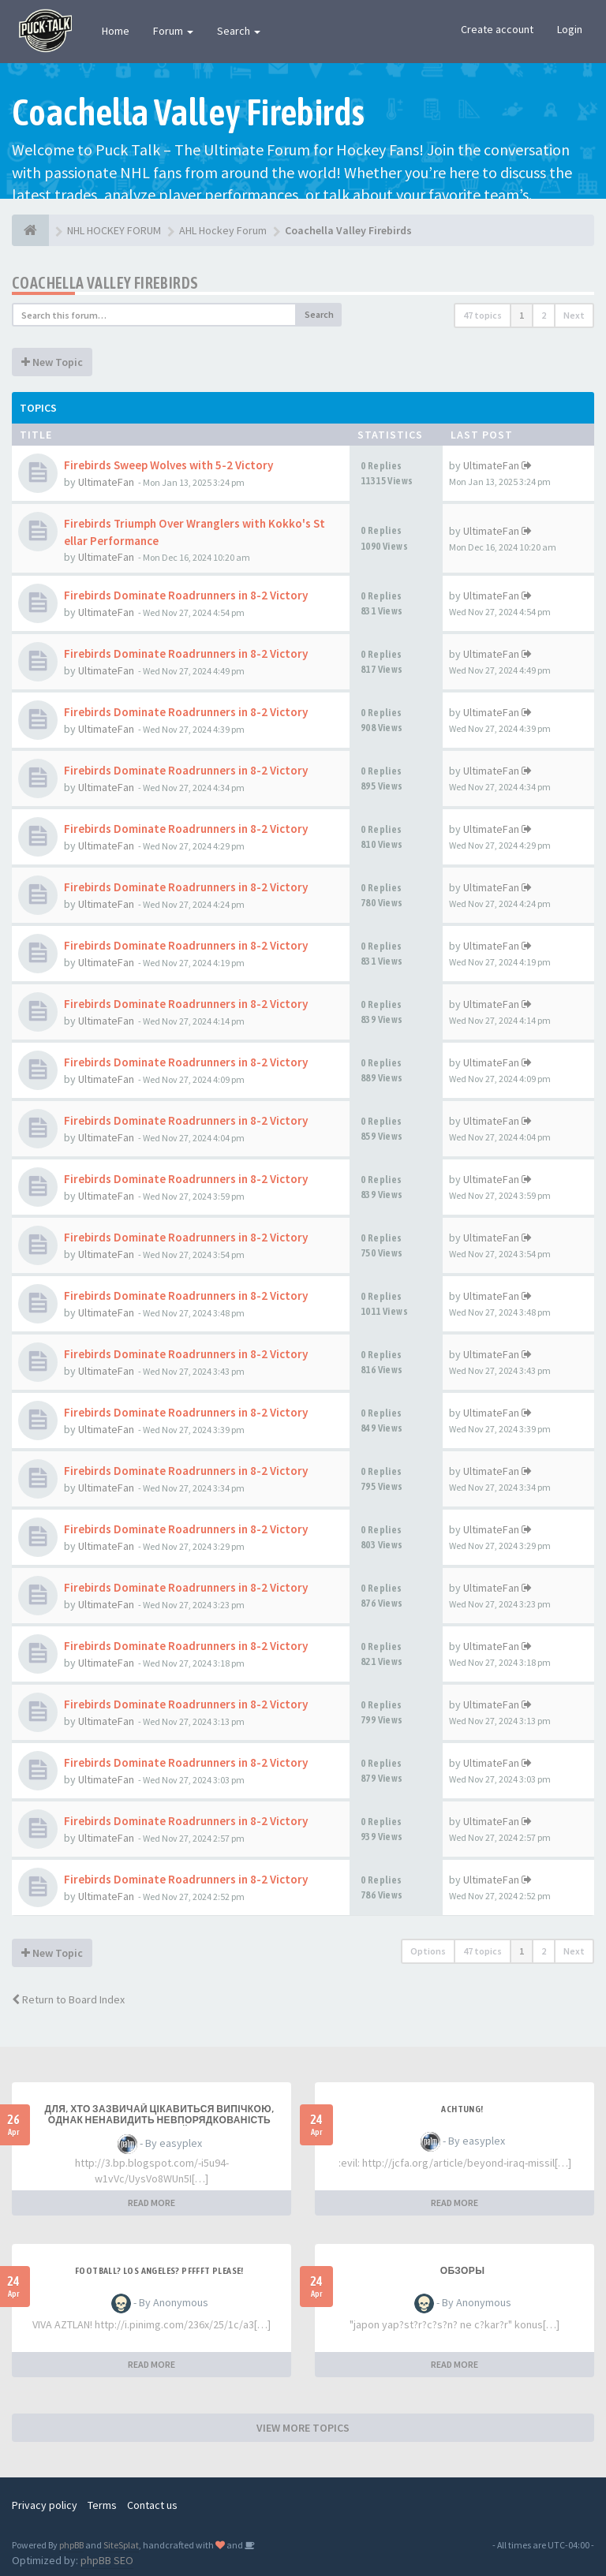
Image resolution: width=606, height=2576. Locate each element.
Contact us (152, 2505)
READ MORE (151, 2202)
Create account (497, 29)
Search (238, 31)
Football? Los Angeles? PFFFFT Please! (159, 2270)
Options (428, 1951)
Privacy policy (44, 2505)
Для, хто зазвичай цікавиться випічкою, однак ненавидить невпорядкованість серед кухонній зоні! (160, 2120)
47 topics (482, 315)
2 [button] (543, 315)
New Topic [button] (52, 362)
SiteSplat (121, 2545)
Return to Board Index (68, 1999)
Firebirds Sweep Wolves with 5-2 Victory (168, 464)
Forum (173, 31)
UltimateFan (106, 482)
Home (115, 31)
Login (569, 29)
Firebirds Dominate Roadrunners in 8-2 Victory (186, 595)
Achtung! (462, 2109)
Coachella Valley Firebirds (105, 283)
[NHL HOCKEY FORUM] (30, 230)
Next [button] (574, 315)
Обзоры (462, 2270)
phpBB (71, 2545)
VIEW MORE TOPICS (303, 2428)
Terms (102, 2505)
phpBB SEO (106, 2560)
